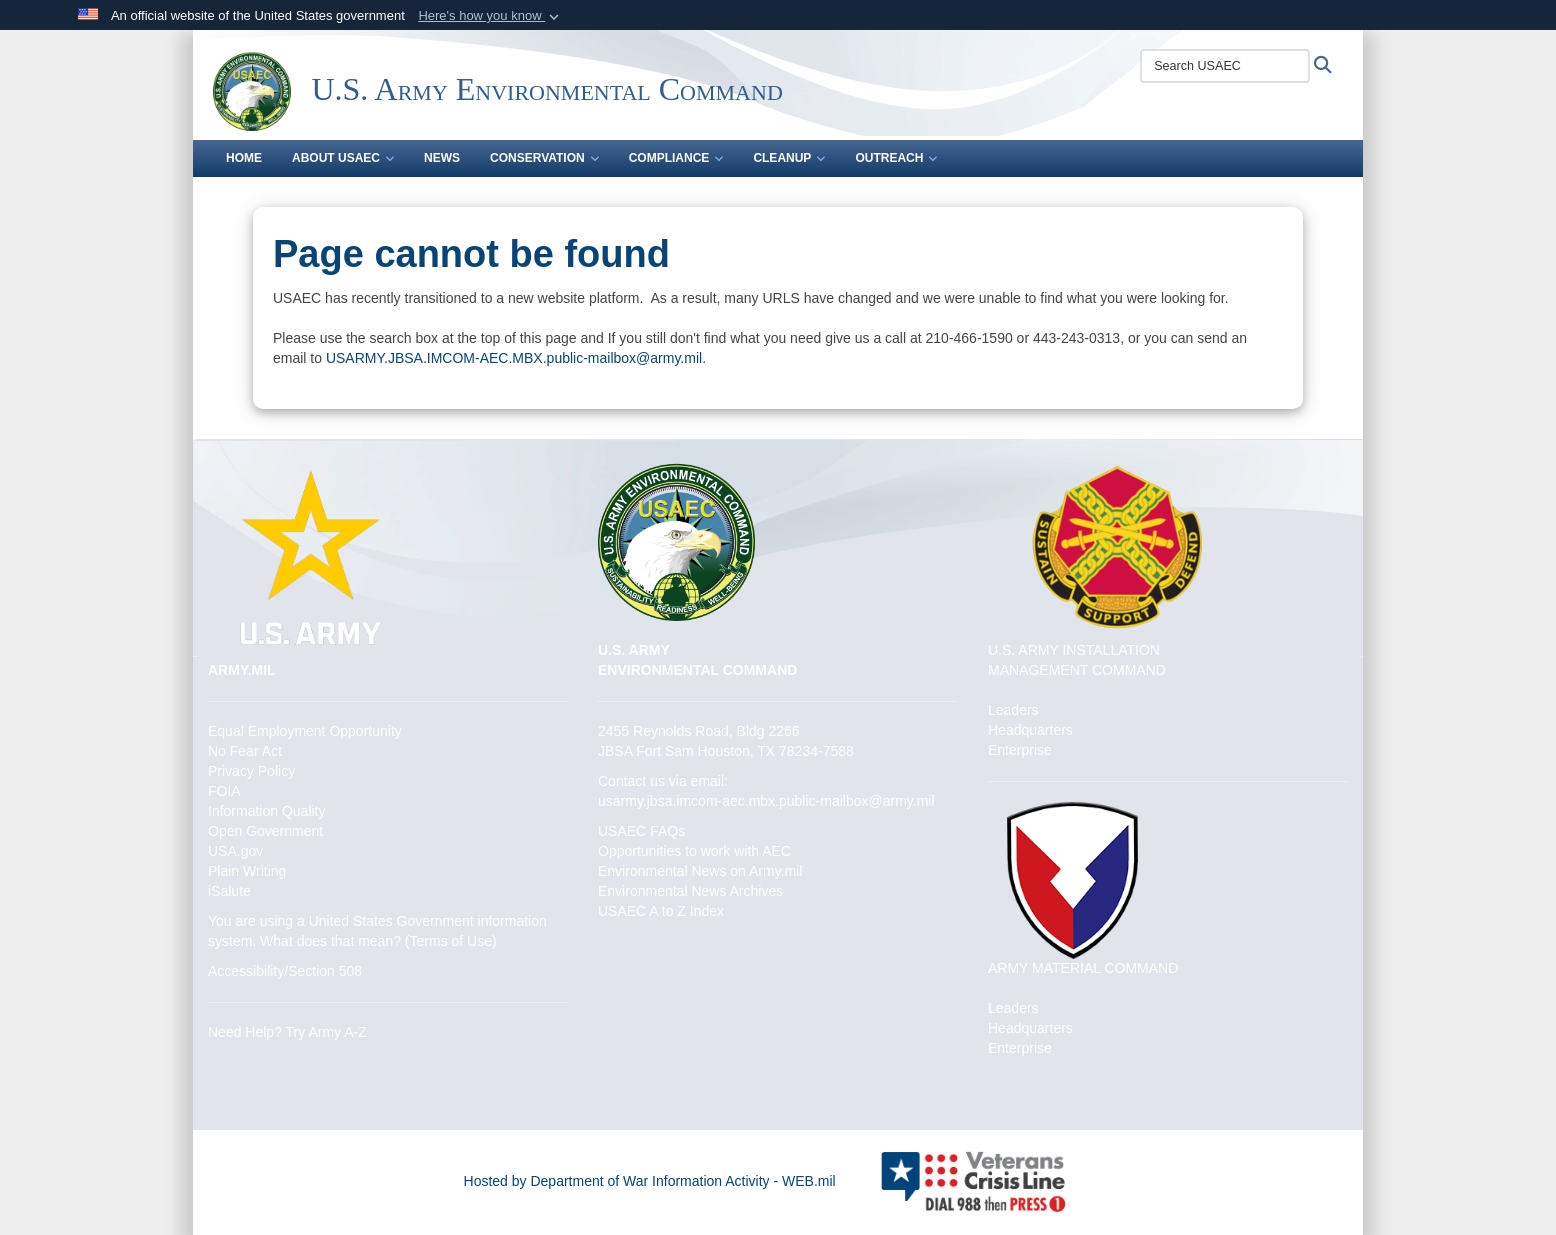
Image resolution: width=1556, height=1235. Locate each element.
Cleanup (789, 158)
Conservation (544, 158)
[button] (490, 16)
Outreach (896, 158)
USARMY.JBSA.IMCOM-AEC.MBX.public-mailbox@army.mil (514, 358)
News (442, 158)
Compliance (676, 158)
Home (244, 158)
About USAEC (343, 158)
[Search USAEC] (1225, 66)
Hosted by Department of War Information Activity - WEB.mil (650, 1181)
